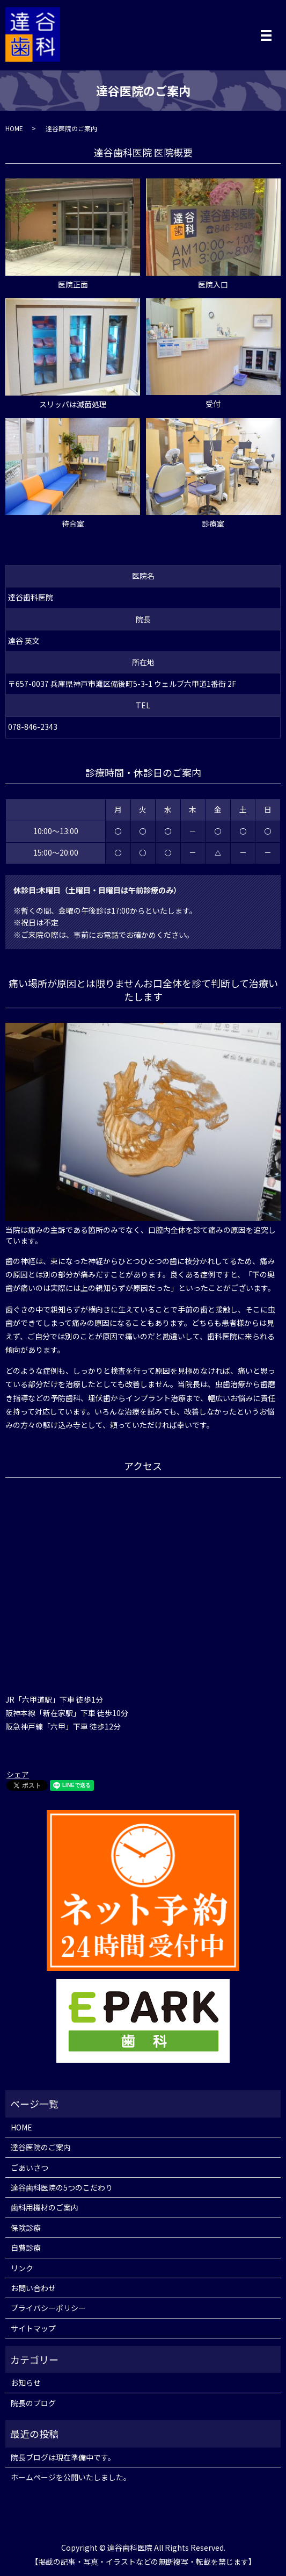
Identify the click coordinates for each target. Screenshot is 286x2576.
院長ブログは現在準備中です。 (63, 2457)
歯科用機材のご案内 (44, 2207)
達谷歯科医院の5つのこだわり (62, 2187)
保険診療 (26, 2227)
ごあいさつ (29, 2167)
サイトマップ (33, 2328)
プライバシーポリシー (48, 2307)
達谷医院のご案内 (41, 2147)
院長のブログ (33, 2403)
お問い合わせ (33, 2288)
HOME (14, 128)
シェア (17, 1774)
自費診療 (26, 2247)
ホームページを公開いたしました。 (71, 2477)
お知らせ (26, 2382)
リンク (22, 2268)
